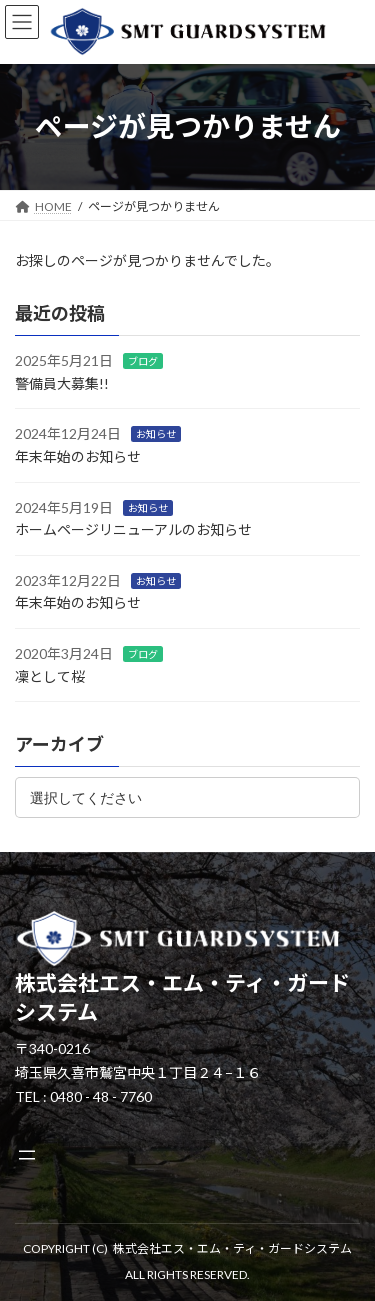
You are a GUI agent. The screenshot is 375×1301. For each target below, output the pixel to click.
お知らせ (156, 434)
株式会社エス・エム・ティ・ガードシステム (232, 1248)
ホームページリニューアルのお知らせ (133, 529)
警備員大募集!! (62, 383)
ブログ (143, 361)
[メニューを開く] (27, 1155)
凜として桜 (50, 675)
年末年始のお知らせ (78, 456)
